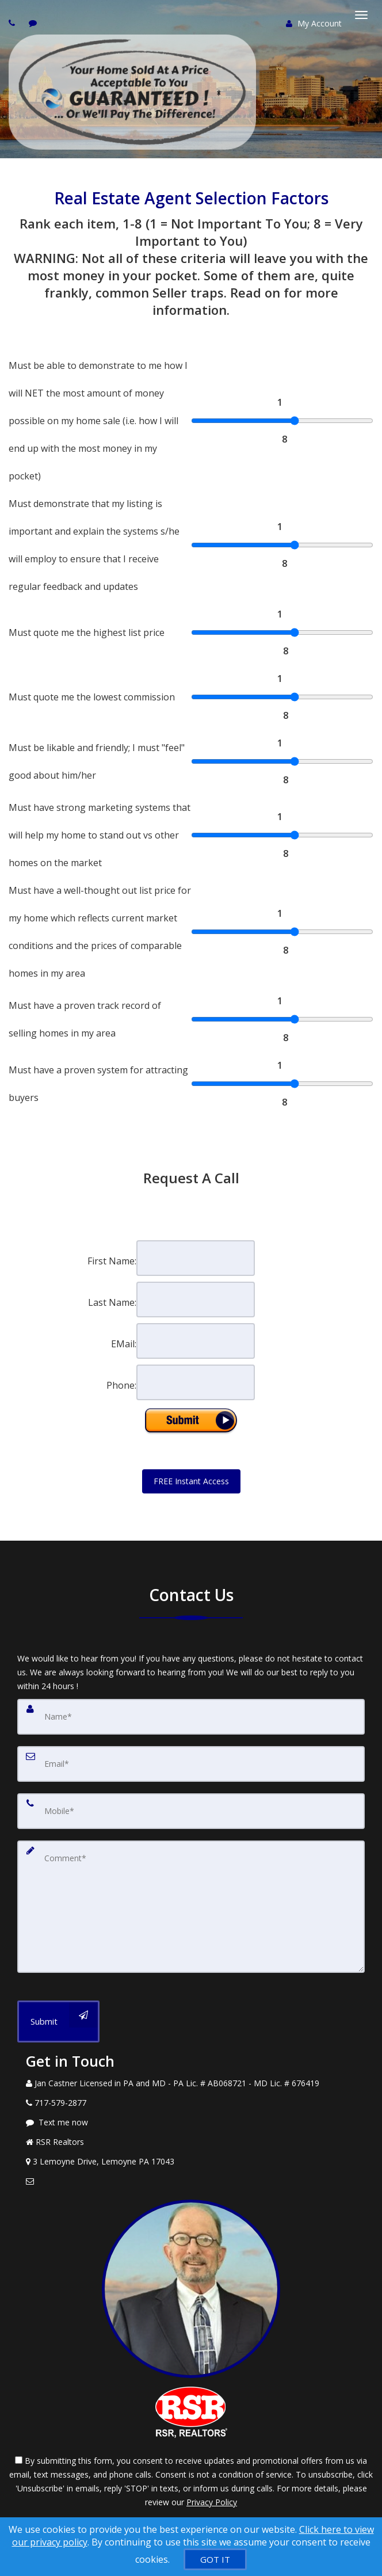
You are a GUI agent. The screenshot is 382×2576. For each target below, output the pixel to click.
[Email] (191, 1764)
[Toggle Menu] (361, 15)
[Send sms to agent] (34, 22)
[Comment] (191, 1906)
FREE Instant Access (191, 1481)
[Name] (191, 1717)
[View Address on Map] (191, 2162)
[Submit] (58, 2021)
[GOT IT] (215, 2559)
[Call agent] (13, 22)
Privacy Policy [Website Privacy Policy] (211, 2502)
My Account (314, 23)
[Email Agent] (191, 2181)
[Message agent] (191, 2122)
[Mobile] (191, 1811)
